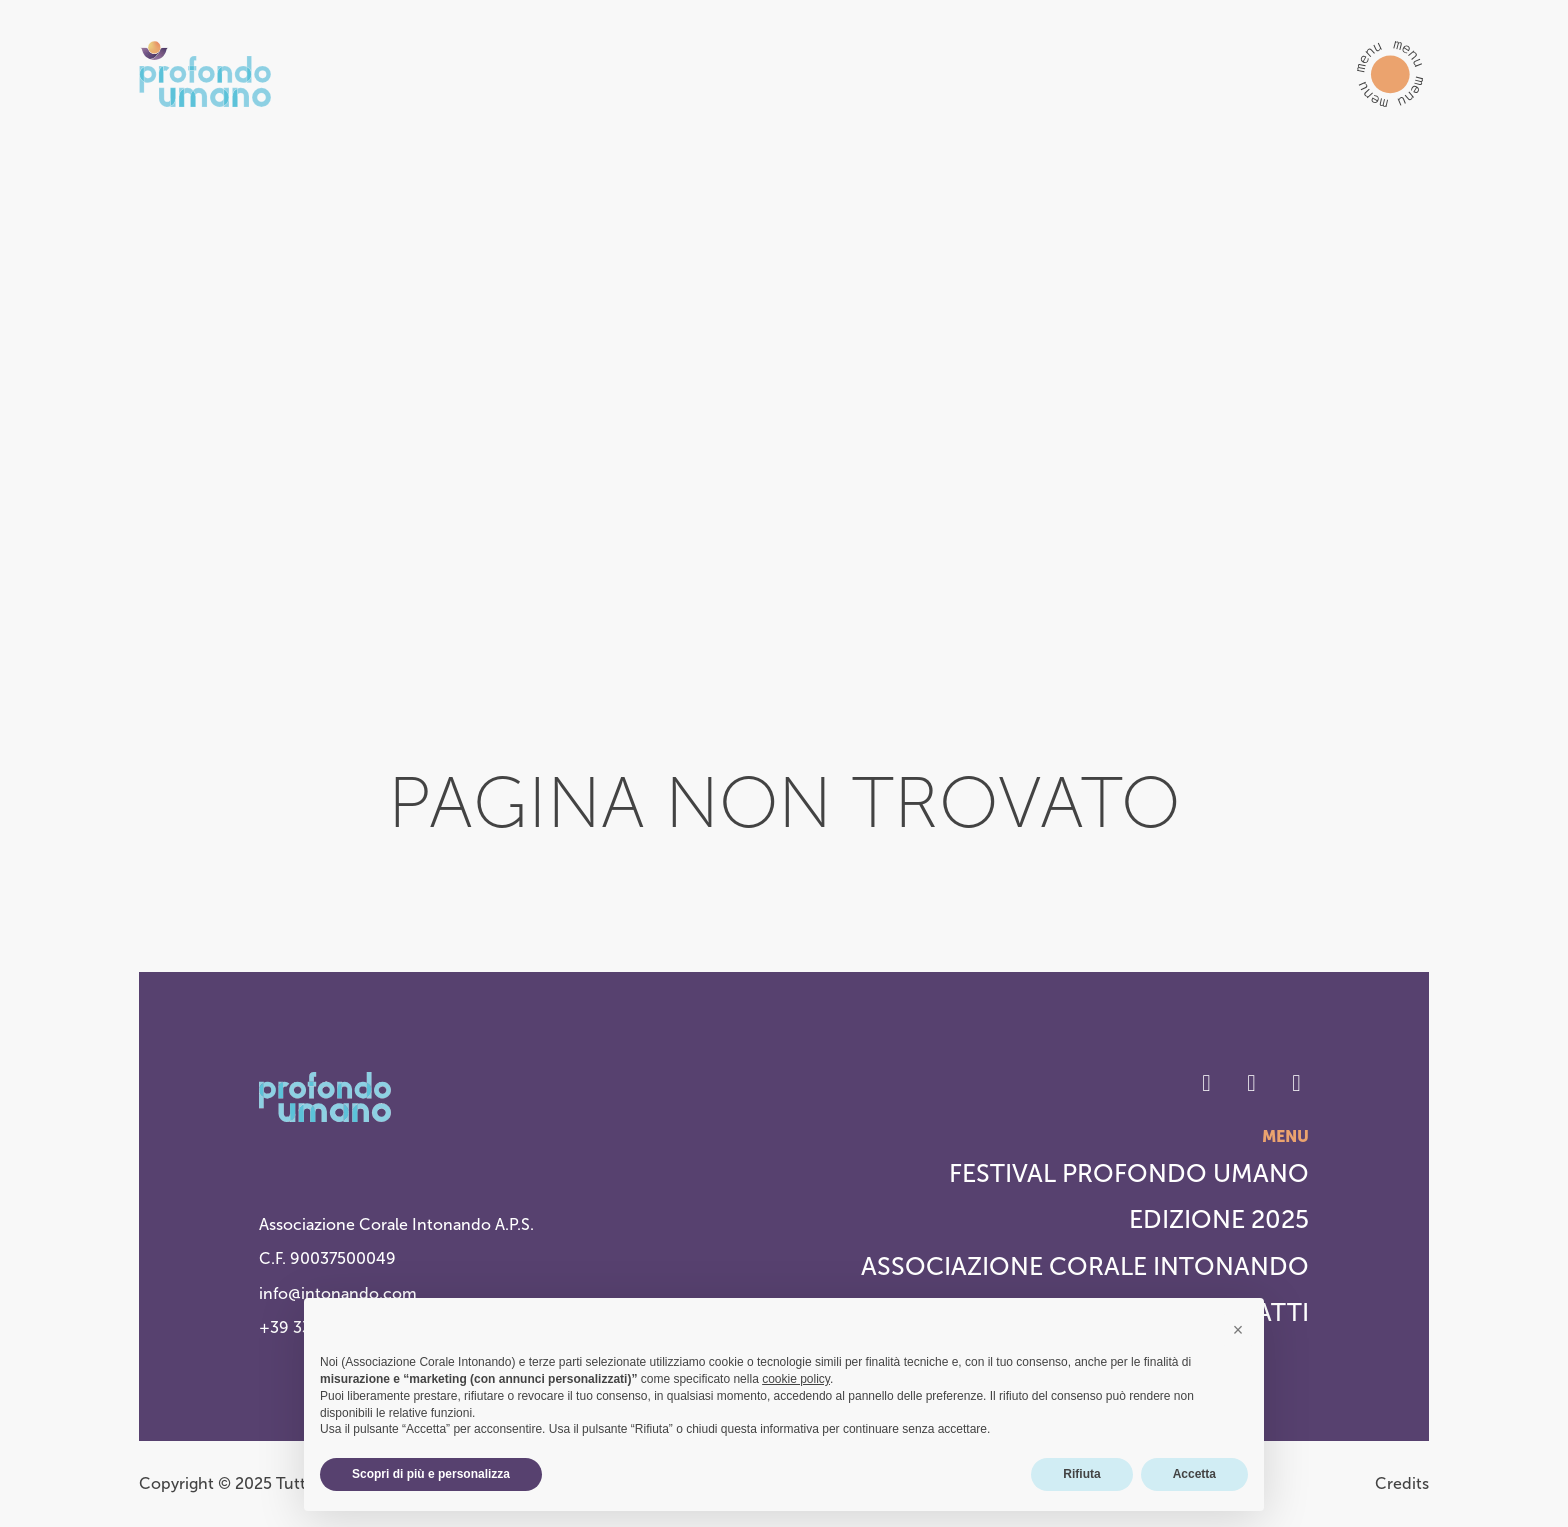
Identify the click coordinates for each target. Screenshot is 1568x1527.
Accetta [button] (1194, 1474)
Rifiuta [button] (1081, 1474)
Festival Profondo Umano (1129, 1173)
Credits (1402, 1483)
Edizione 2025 (1219, 1219)
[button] (1390, 74)
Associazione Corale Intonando (1085, 1266)
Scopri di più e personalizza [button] (431, 1474)
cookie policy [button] (796, 1379)
